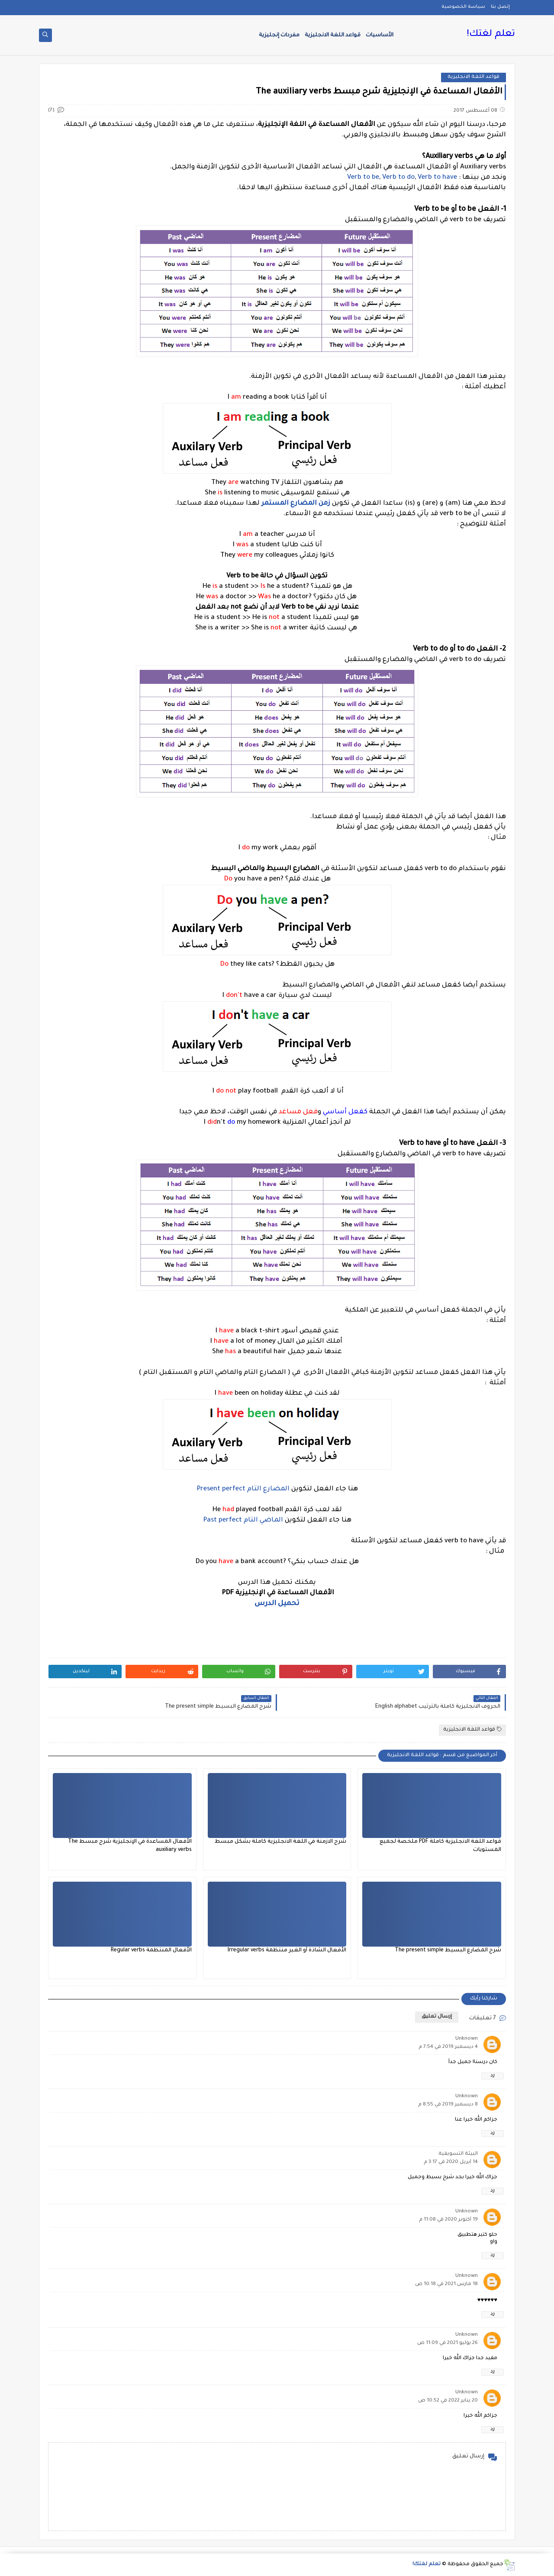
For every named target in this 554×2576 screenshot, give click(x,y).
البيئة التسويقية (458, 2154)
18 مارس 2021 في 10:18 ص (446, 2284)
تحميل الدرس (277, 1604)
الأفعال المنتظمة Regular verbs (151, 1950)
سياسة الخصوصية (463, 7)
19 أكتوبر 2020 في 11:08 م (448, 2220)
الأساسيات (379, 35)
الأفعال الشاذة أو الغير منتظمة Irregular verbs (287, 1950)
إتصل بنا (500, 7)
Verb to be (363, 177)
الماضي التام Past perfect (243, 1520)
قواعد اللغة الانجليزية (333, 35)
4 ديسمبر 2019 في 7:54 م (448, 2047)
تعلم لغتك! (491, 34)
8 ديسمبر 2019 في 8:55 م (448, 2105)
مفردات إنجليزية (279, 35)
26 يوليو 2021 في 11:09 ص (447, 2343)
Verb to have (437, 177)
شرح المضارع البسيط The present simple (448, 1950)
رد (492, 2076)
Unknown (466, 2039)
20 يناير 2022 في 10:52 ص (448, 2401)
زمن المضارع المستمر (295, 503)
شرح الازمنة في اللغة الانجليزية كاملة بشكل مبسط (280, 1842)
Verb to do (398, 177)
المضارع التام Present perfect (243, 1489)
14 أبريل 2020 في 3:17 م (451, 2162)
